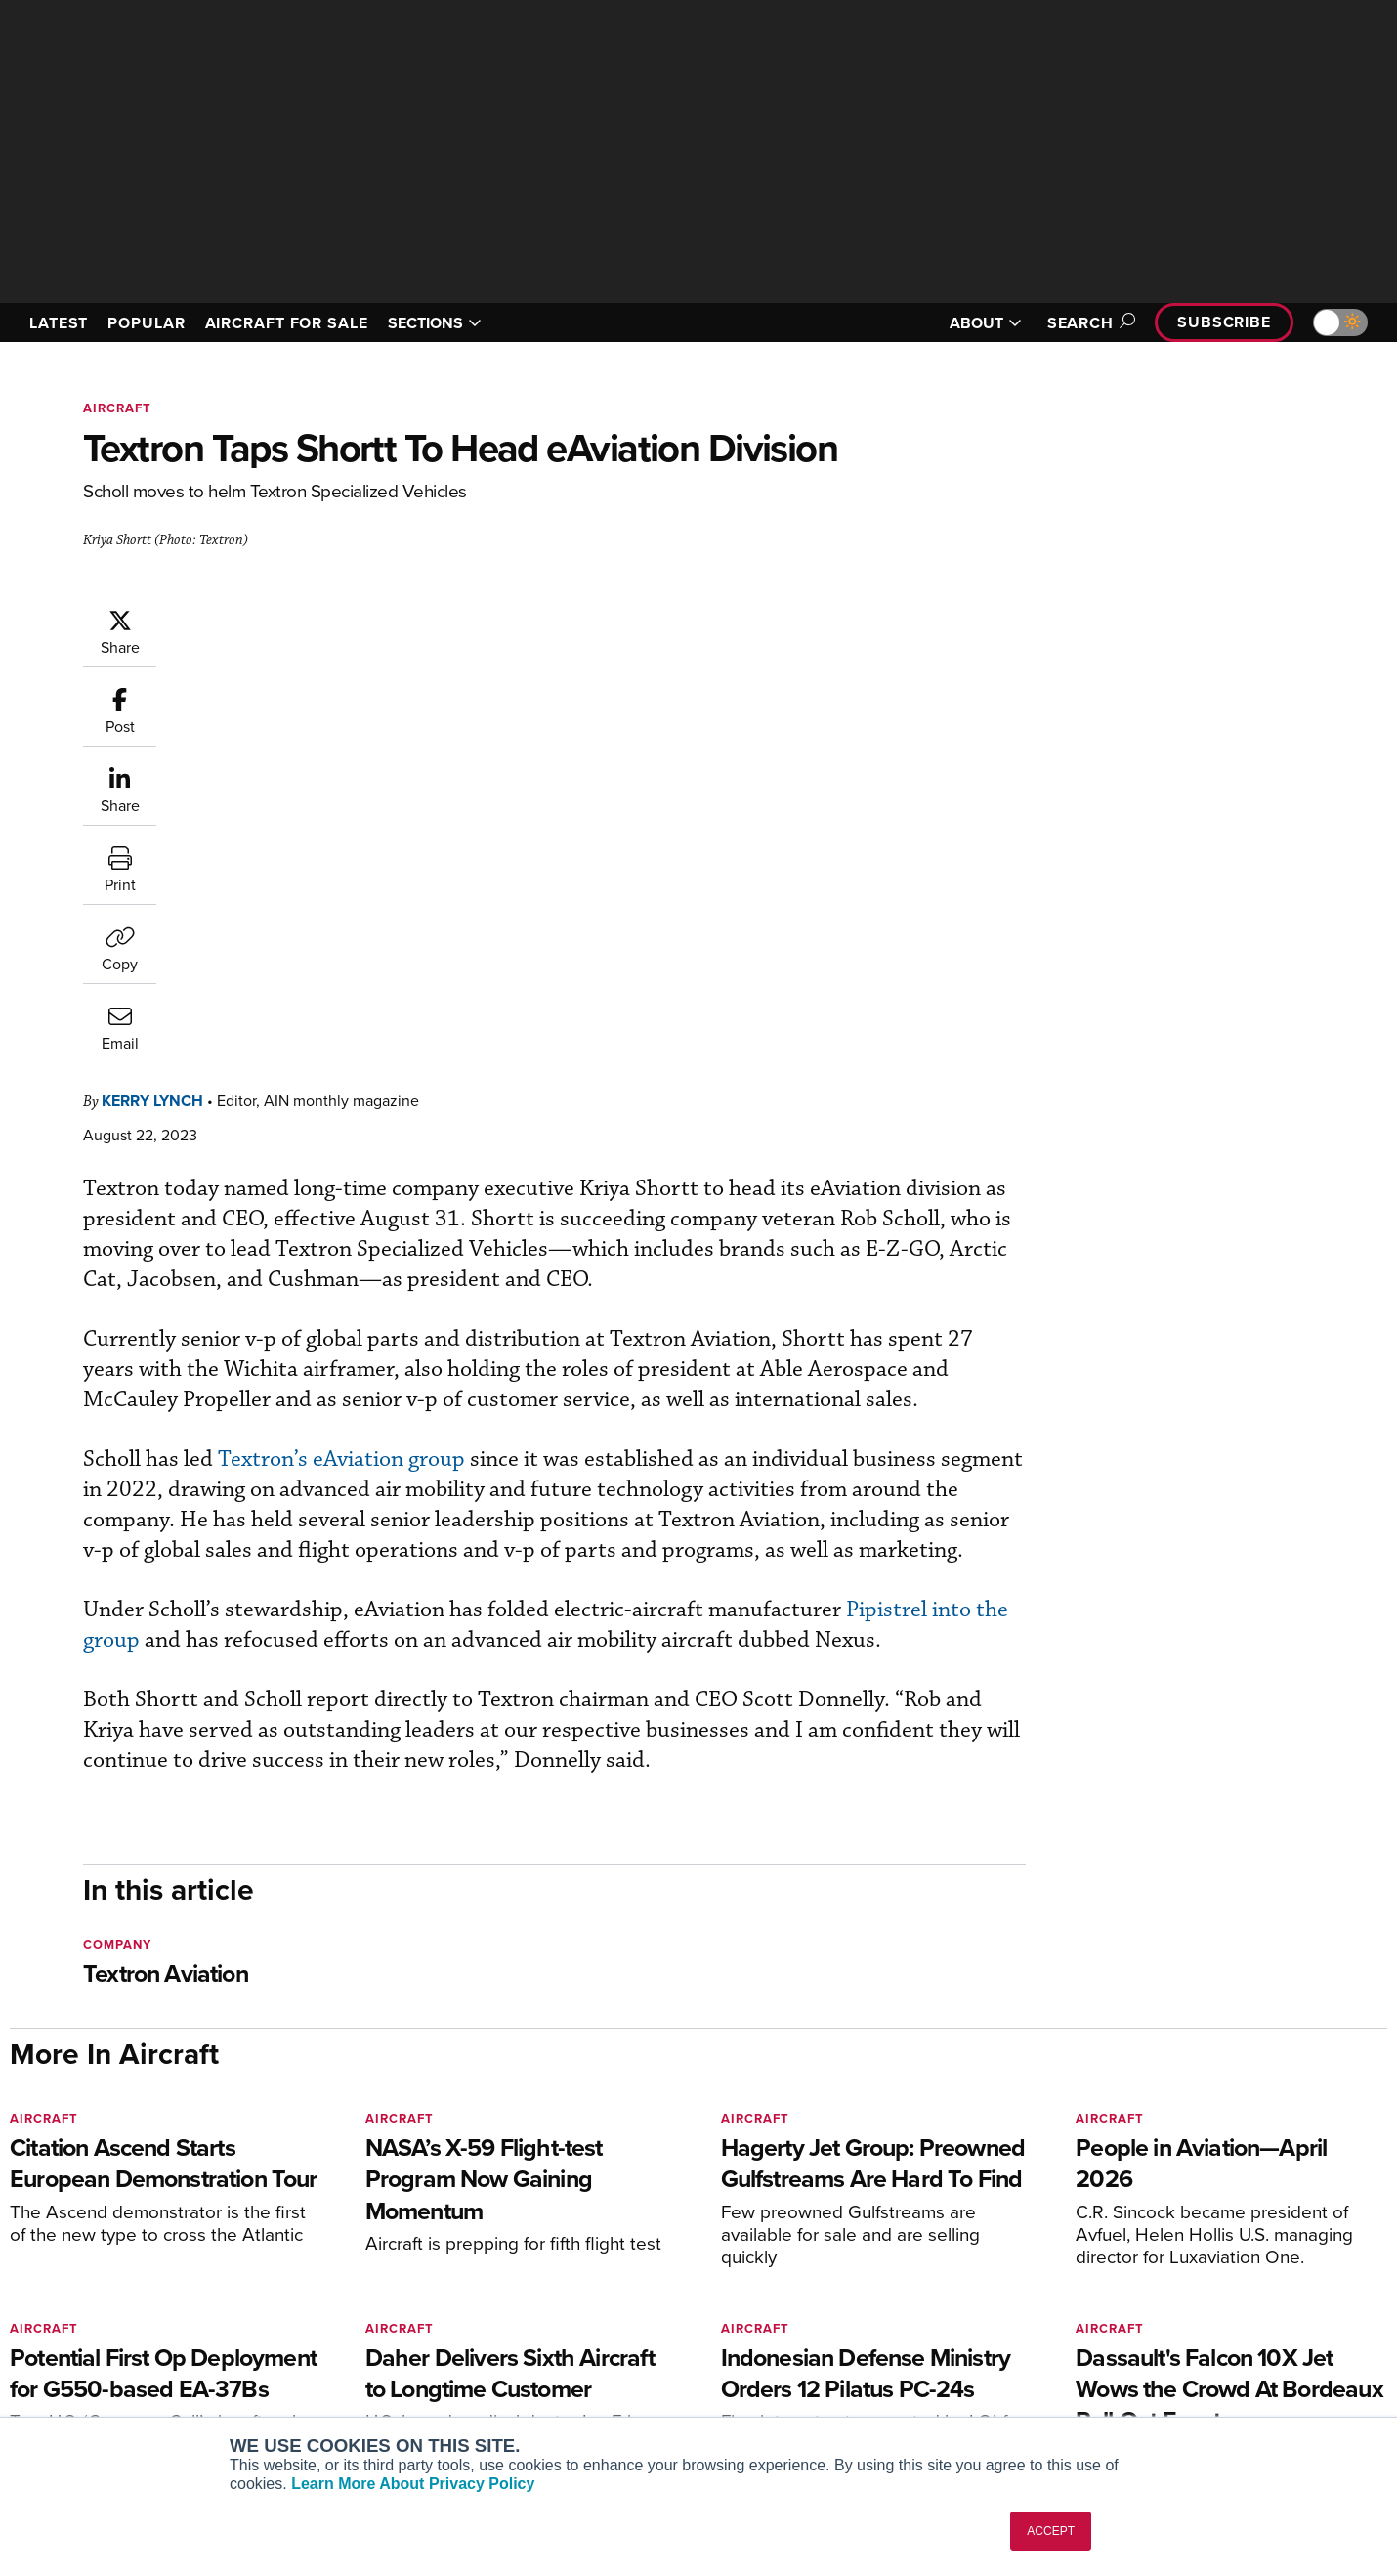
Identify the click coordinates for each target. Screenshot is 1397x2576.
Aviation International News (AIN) (387, 2293)
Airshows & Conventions (928, 2398)
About (1161, 2266)
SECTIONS (435, 323)
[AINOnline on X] (93, 2236)
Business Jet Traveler (349, 2346)
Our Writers (1178, 2293)
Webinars (880, 2372)
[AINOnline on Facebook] (16, 2236)
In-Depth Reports (904, 2319)
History (1164, 2319)
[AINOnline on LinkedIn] (131, 2236)
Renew (582, 2319)
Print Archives (895, 2266)
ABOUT (986, 323)
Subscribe (1224, 322)
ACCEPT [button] (1051, 2531)
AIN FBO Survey (332, 2266)
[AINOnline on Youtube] (53, 2236)
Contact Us (1177, 2346)
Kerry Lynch (269, 617)
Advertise (1184, 2372)
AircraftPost (319, 2319)
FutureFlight (308, 2372)
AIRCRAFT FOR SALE (286, 323)
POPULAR (146, 323)
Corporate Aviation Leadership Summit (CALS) (392, 2407)
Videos (873, 2346)
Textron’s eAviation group (458, 1036)
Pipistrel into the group (312, 1247)
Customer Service (616, 2293)
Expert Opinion (898, 2293)
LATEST (58, 323)
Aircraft (117, 408)
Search (1088, 323)
